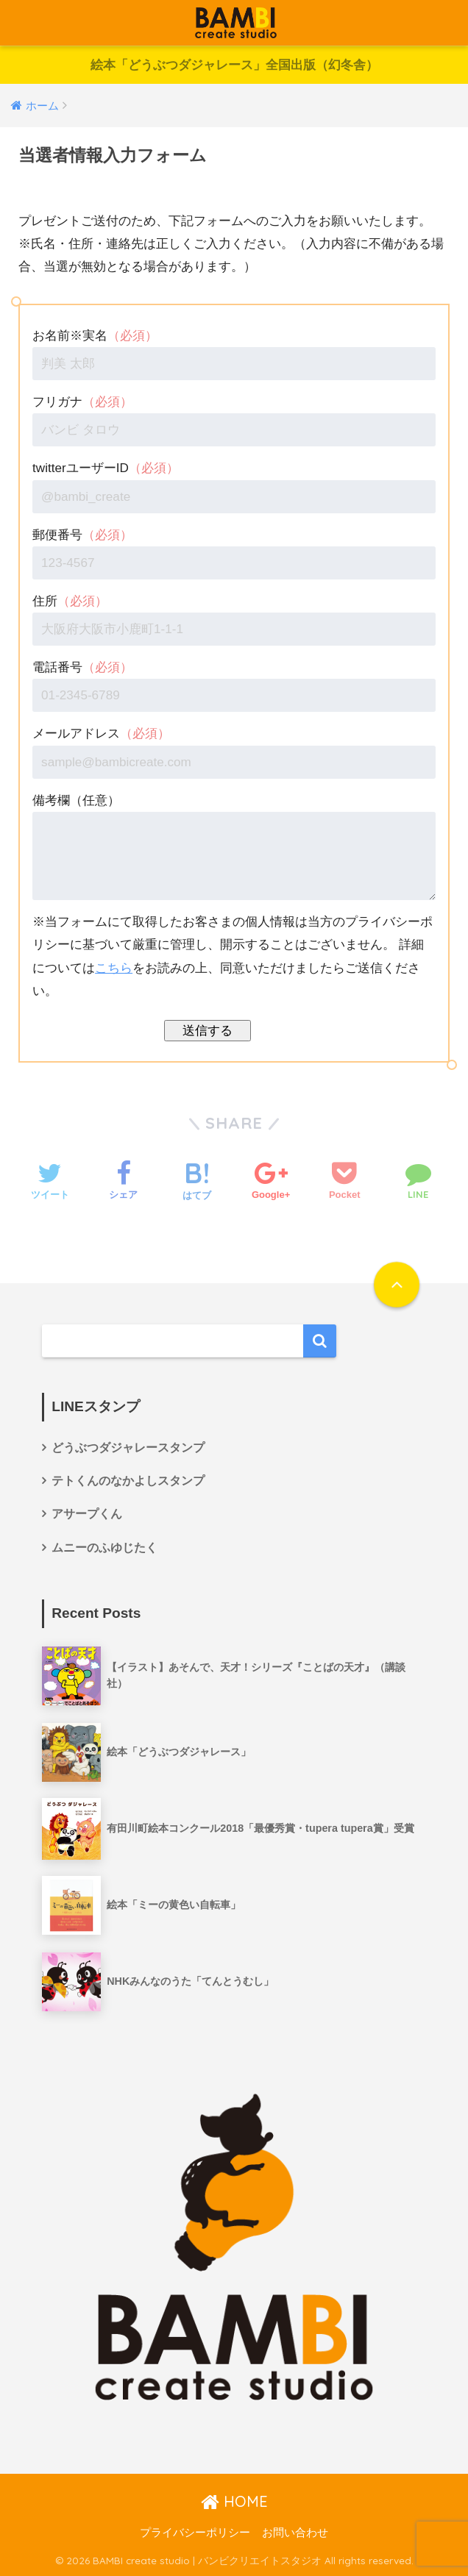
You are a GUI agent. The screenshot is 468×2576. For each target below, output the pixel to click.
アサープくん (87, 1514)
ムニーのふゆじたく (104, 1547)
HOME (234, 2501)
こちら (113, 968)
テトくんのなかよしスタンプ (128, 1480)
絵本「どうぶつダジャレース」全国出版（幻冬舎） (234, 65)
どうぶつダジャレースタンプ (128, 1447)
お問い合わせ (295, 2532)
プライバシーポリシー (195, 2532)
